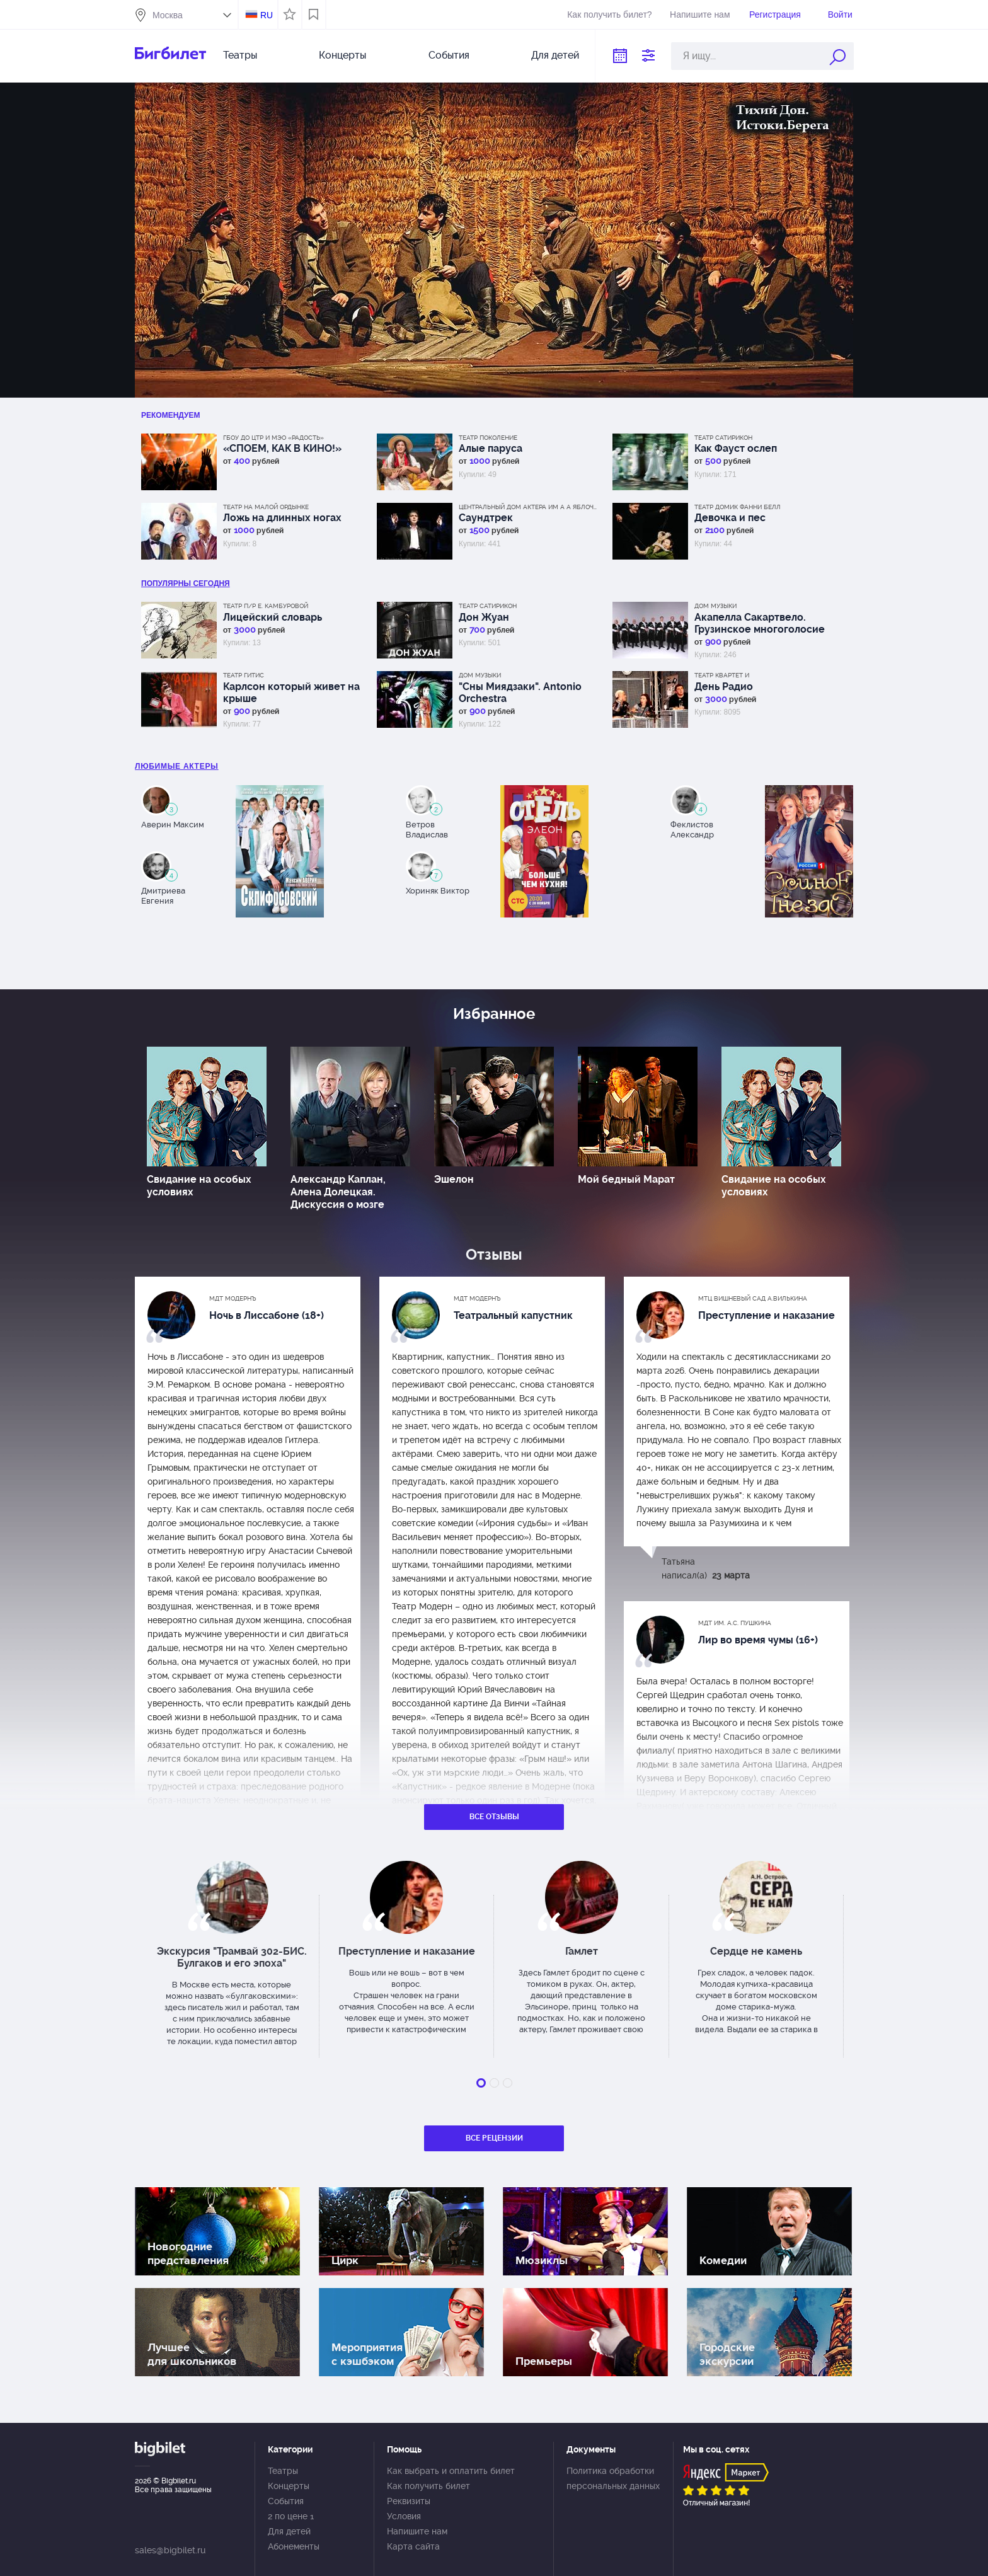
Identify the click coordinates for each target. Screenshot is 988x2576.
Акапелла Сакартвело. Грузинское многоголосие (759, 623)
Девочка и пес (730, 518)
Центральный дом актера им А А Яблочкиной (528, 506)
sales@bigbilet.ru (170, 2550)
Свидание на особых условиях (199, 1185)
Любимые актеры (177, 766)
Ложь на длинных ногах (282, 518)
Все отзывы (494, 1816)
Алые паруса (490, 448)
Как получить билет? (609, 14)
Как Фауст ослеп (735, 448)
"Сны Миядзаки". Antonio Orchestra (520, 692)
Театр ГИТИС (243, 675)
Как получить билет (428, 2486)
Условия (404, 2516)
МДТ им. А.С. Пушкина (734, 1622)
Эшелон (454, 1179)
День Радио (723, 687)
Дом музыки (715, 605)
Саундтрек (486, 518)
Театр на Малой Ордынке (266, 506)
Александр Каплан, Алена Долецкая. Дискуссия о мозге (338, 1191)
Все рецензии (494, 2138)
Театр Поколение (488, 437)
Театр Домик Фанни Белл (737, 506)
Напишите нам (700, 14)
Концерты (342, 55)
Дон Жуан (484, 617)
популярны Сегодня (185, 583)
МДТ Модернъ (232, 1298)
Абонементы (293, 2546)
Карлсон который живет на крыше (291, 692)
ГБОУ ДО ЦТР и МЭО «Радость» (273, 437)
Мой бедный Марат (626, 1179)
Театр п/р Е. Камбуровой (265, 605)
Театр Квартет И (721, 675)
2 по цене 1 (291, 2516)
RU (266, 15)
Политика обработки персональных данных (613, 2478)
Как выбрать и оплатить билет (451, 2471)
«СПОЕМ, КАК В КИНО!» (282, 448)
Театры (240, 55)
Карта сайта (413, 2546)
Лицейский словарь (272, 617)
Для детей (555, 55)
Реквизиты (408, 2501)
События (448, 55)
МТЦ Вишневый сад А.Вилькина (752, 1298)
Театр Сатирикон (723, 437)
